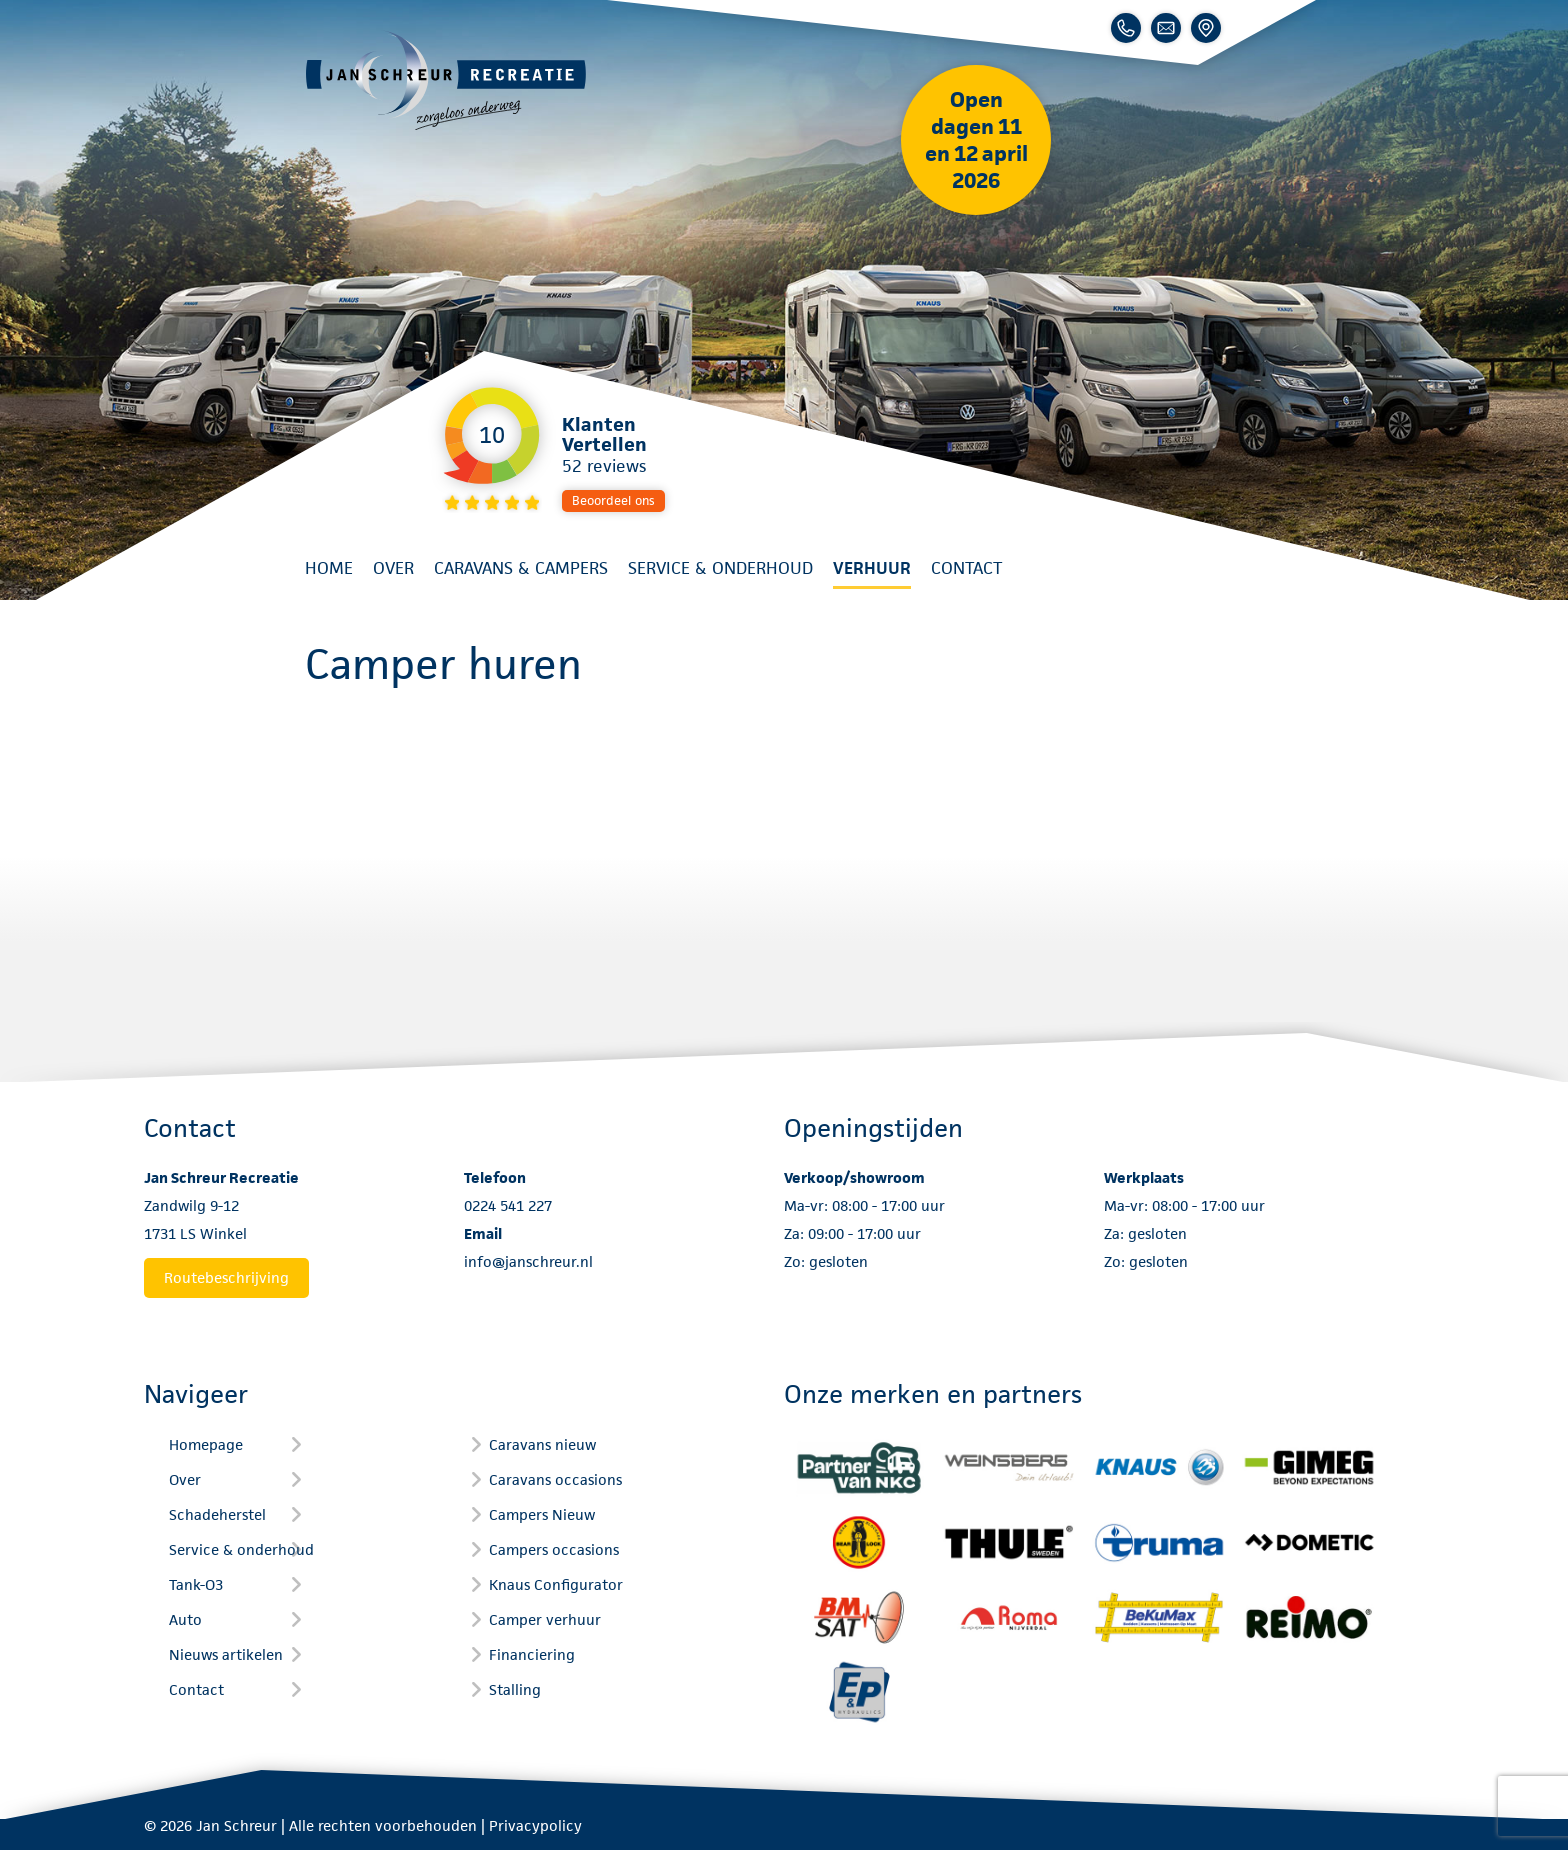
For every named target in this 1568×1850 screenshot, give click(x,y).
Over (393, 568)
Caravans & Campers (521, 568)
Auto (185, 1619)
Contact (966, 568)
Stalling (515, 1689)
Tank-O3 (196, 1584)
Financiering (532, 1654)
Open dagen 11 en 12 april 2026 (976, 140)
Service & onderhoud (720, 568)
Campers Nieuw (542, 1514)
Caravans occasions (555, 1479)
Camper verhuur (545, 1619)
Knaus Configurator (556, 1584)
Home (329, 568)
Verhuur (872, 568)
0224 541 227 (508, 1205)
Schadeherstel (217, 1514)
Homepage (206, 1444)
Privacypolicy (535, 1825)
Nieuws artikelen (226, 1654)
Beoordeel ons (613, 500)
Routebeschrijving (226, 1277)
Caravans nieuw (542, 1444)
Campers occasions (554, 1549)
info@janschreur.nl (528, 1261)
